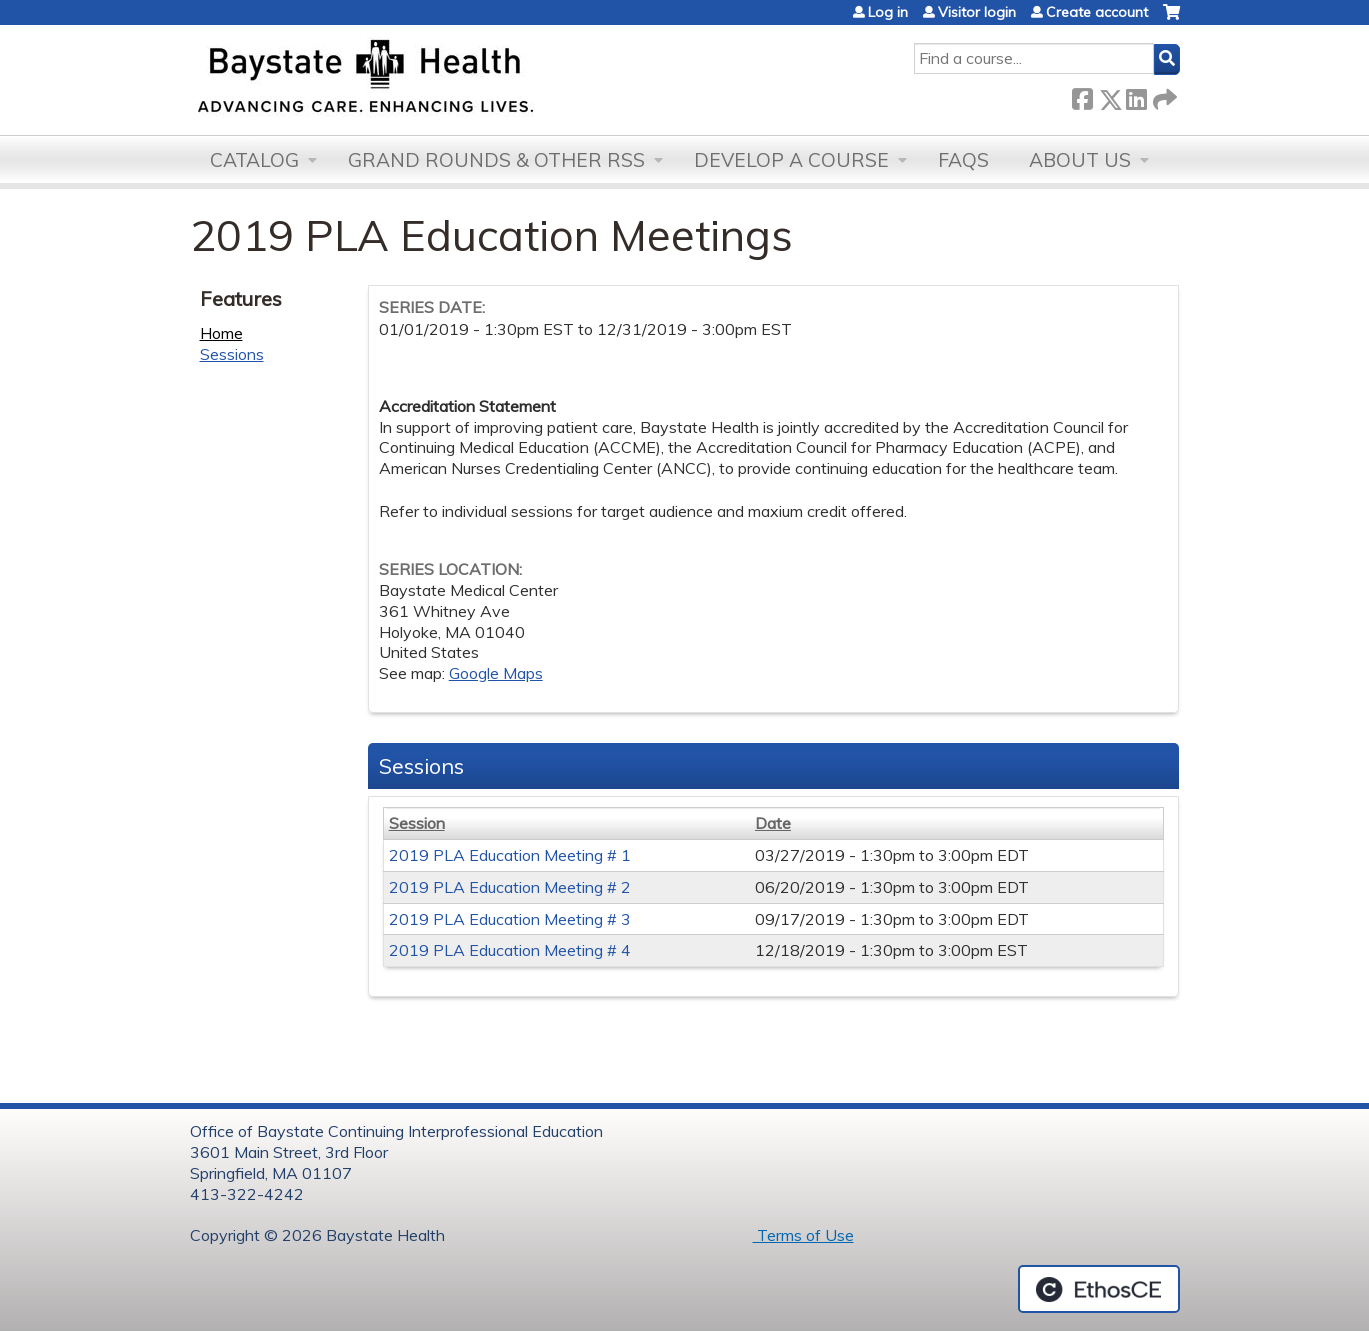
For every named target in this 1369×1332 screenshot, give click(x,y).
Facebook (1082, 95)
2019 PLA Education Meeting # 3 (510, 919)
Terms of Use (803, 1235)
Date (773, 823)
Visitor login (977, 12)
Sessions (232, 354)
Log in (888, 12)
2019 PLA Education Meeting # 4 (510, 950)
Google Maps (496, 673)
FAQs (963, 160)
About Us (1080, 160)
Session (417, 823)
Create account (1097, 12)
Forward (1163, 95)
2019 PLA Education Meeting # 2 (510, 887)
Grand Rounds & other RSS (496, 160)
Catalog (254, 160)
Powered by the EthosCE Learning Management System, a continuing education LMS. (1099, 1289)
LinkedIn (1136, 95)
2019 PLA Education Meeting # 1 (510, 855)
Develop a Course (791, 160)
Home (221, 333)
